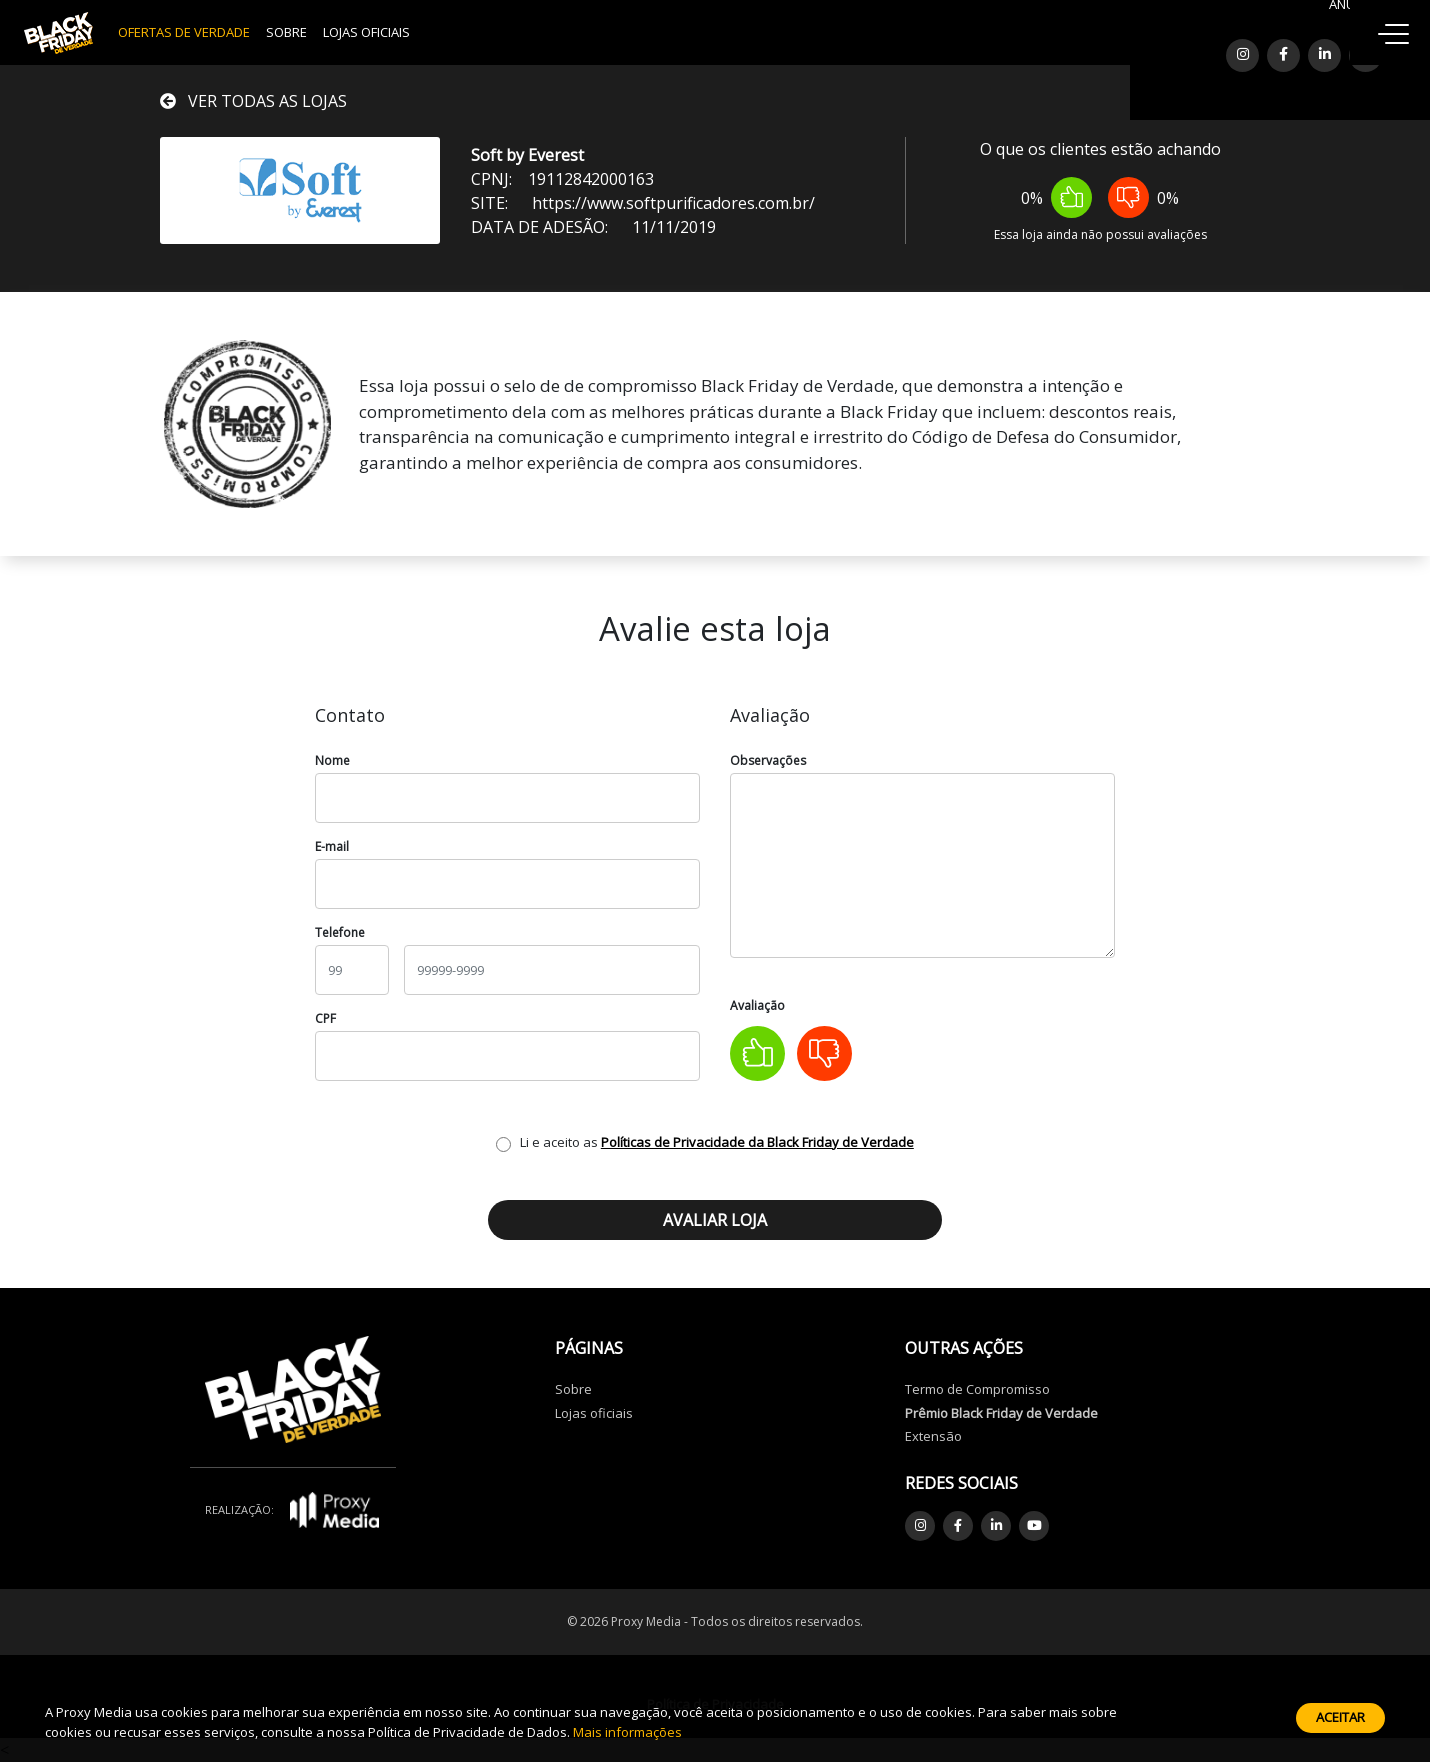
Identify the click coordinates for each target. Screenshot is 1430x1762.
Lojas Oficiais (366, 32)
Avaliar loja (715, 1220)
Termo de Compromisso (977, 1389)
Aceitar (1340, 1717)
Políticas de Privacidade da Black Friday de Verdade (757, 1142)
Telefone (340, 932)
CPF (325, 1018)
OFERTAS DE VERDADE (184, 32)
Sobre (286, 32)
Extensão (933, 1436)
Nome (332, 760)
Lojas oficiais (594, 1413)
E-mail (332, 846)
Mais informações (627, 1732)
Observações (768, 760)
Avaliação (757, 1005)
